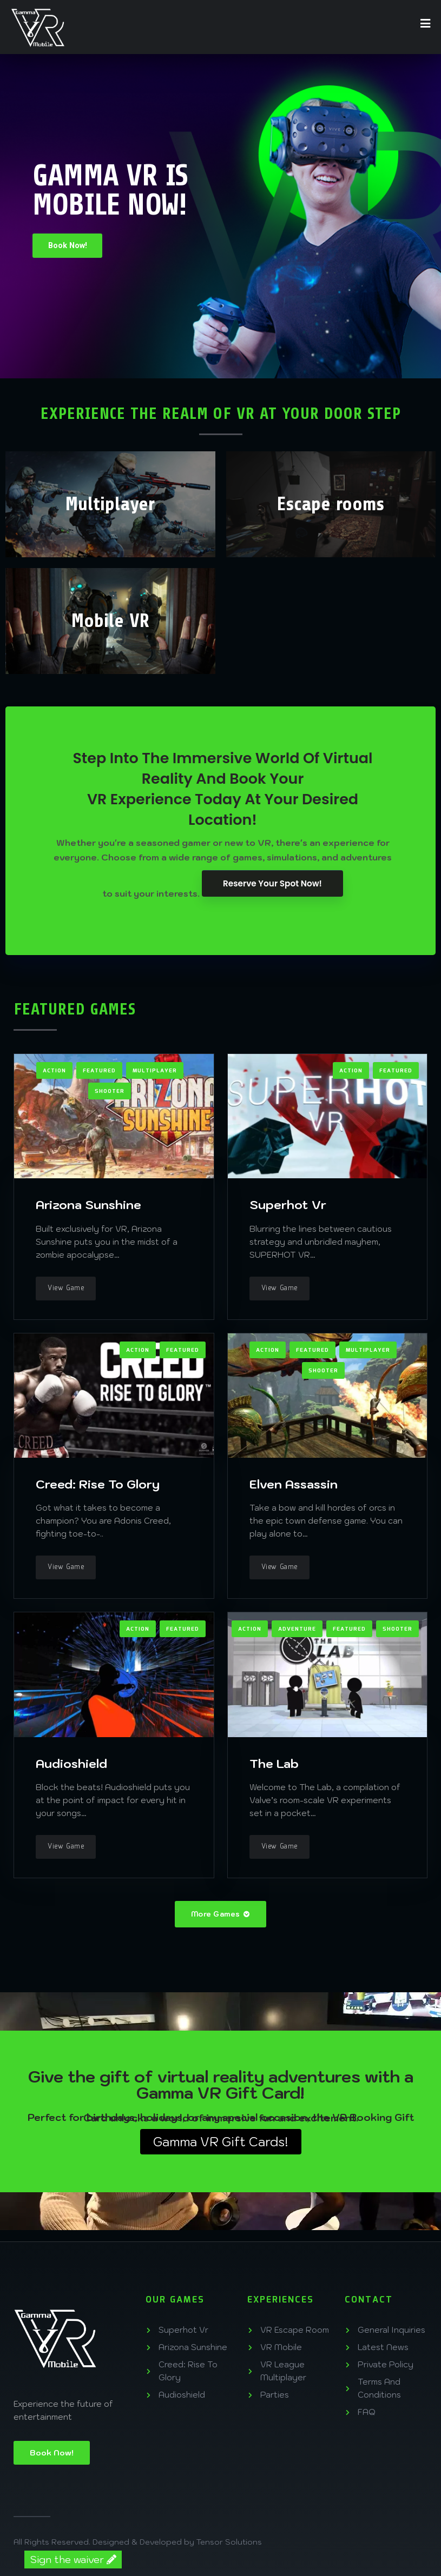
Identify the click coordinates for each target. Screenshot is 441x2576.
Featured (99, 1069)
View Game (66, 1287)
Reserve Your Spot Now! (272, 883)
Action (54, 1069)
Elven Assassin (293, 1483)
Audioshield (71, 1762)
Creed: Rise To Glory (98, 1483)
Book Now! (69, 245)
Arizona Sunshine (88, 1203)
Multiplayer (155, 1069)
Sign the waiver (73, 2559)
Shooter (109, 1090)
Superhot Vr (287, 1203)
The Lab (274, 1762)
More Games (221, 1913)
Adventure (297, 1628)
